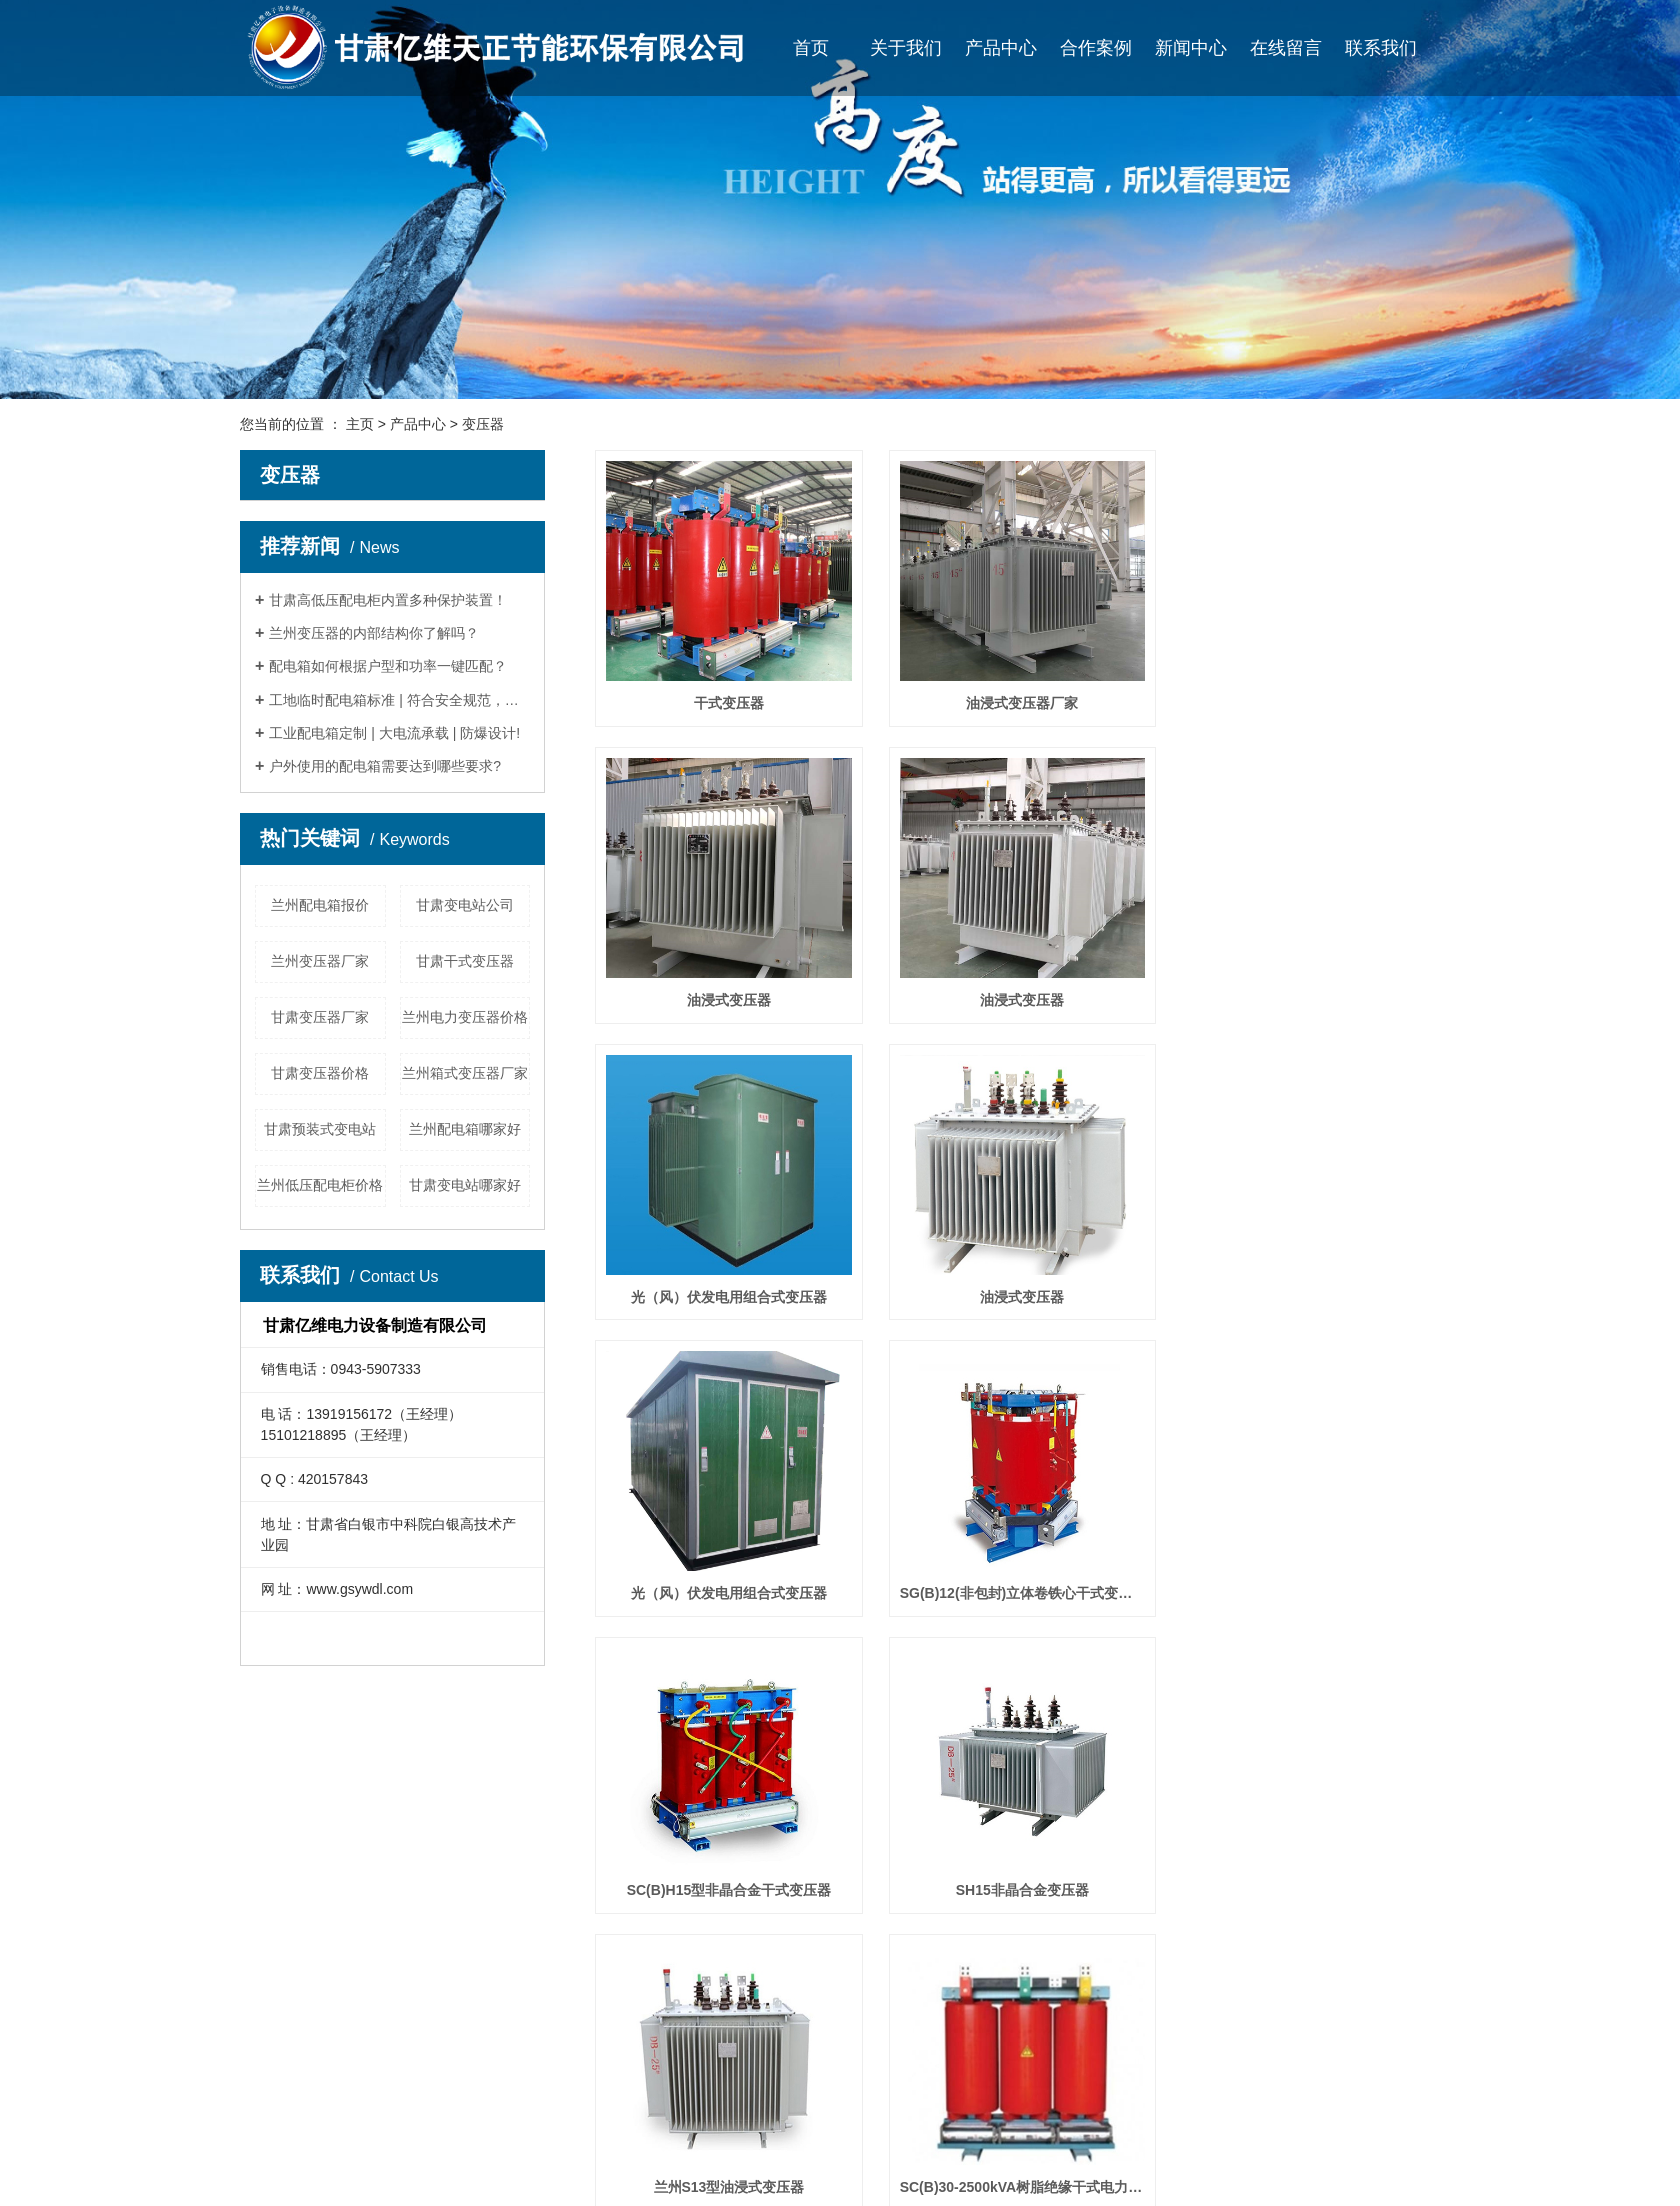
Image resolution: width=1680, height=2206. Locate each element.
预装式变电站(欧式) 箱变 (1017, 1890)
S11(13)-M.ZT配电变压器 (727, 1890)
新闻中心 (1191, 48)
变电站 (433, 2171)
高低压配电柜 (454, 2141)
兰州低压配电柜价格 (320, 1185)
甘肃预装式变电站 (320, 1129)
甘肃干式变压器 (465, 961)
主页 (360, 424)
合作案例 (1096, 48)
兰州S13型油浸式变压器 (1017, 1593)
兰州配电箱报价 (320, 905)
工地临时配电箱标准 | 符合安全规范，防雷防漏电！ (399, 700)
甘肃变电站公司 (465, 905)
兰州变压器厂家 (320, 961)
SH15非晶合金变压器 (727, 1593)
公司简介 (275, 2111)
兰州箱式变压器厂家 (465, 1073)
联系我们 (1381, 48)
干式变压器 (727, 703)
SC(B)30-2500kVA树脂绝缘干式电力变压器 (1308, 1593)
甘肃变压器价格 (320, 1073)
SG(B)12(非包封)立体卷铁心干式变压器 (1017, 1297)
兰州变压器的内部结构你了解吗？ (374, 633)
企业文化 (275, 2141)
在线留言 (1286, 48)
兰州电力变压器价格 (465, 1017)
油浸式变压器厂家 (1017, 703)
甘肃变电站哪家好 (465, 1185)
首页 (811, 48)
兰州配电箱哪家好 (465, 1129)
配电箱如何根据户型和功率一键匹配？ (388, 666)
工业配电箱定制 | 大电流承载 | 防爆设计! (394, 733)
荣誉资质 (275, 2171)
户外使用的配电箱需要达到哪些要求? (385, 766)
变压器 (483, 424)
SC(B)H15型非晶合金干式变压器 (1307, 1297)
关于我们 (906, 48)
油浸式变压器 (1308, 703)
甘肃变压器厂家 (320, 1017)
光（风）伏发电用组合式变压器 (1017, 1000)
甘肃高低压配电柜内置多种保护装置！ (388, 600)
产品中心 (1001, 48)
